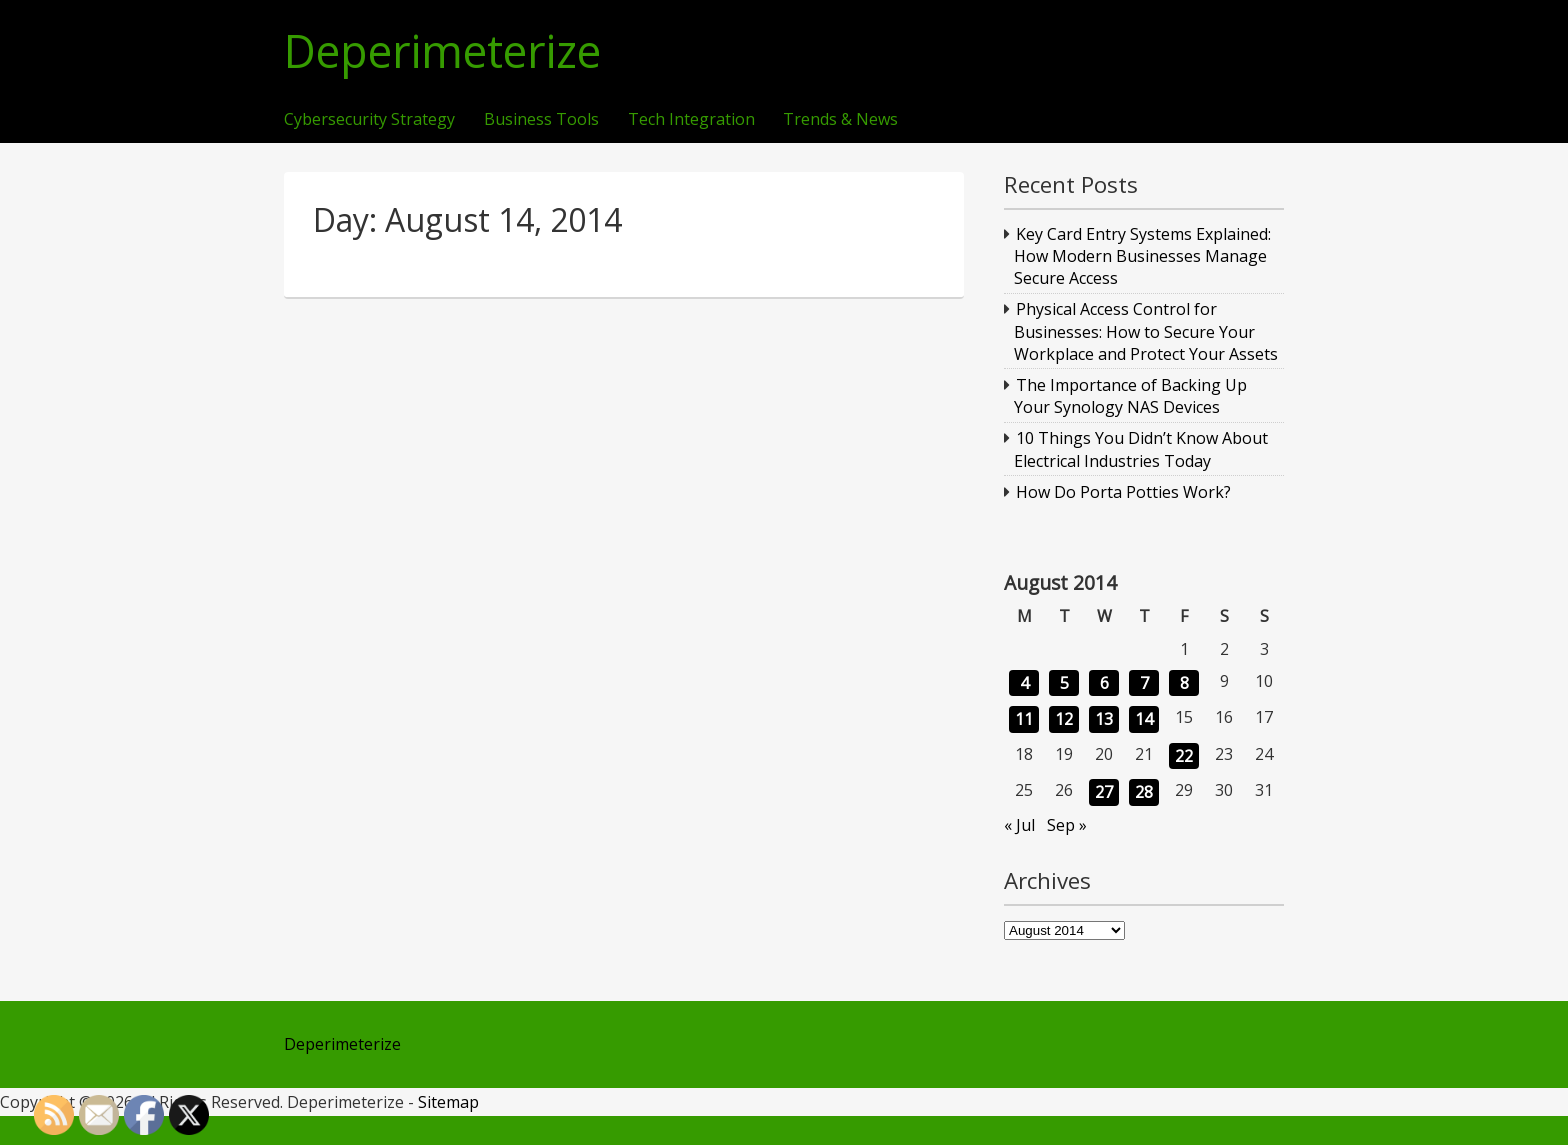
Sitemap (448, 1102)
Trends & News (840, 120)
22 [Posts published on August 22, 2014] (1184, 756)
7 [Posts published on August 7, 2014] (1144, 683)
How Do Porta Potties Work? (1123, 492)
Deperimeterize (442, 51)
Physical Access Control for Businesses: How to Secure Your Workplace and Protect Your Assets (1146, 331)
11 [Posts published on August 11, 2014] (1024, 719)
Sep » (1067, 825)
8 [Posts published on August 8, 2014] (1184, 683)
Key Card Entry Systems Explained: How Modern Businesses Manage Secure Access (1143, 256)
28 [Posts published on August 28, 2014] (1144, 792)
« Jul (1019, 825)
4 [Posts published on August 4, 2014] (1024, 683)
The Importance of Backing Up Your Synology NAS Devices (1131, 396)
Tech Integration (691, 120)
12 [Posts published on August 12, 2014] (1064, 719)
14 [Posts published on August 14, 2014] (1144, 719)
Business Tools (541, 120)
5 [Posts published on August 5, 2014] (1064, 683)
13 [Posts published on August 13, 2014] (1104, 719)
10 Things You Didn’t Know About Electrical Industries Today (1141, 449)
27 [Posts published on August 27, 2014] (1104, 792)
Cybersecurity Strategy (369, 120)
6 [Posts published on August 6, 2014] (1104, 683)
